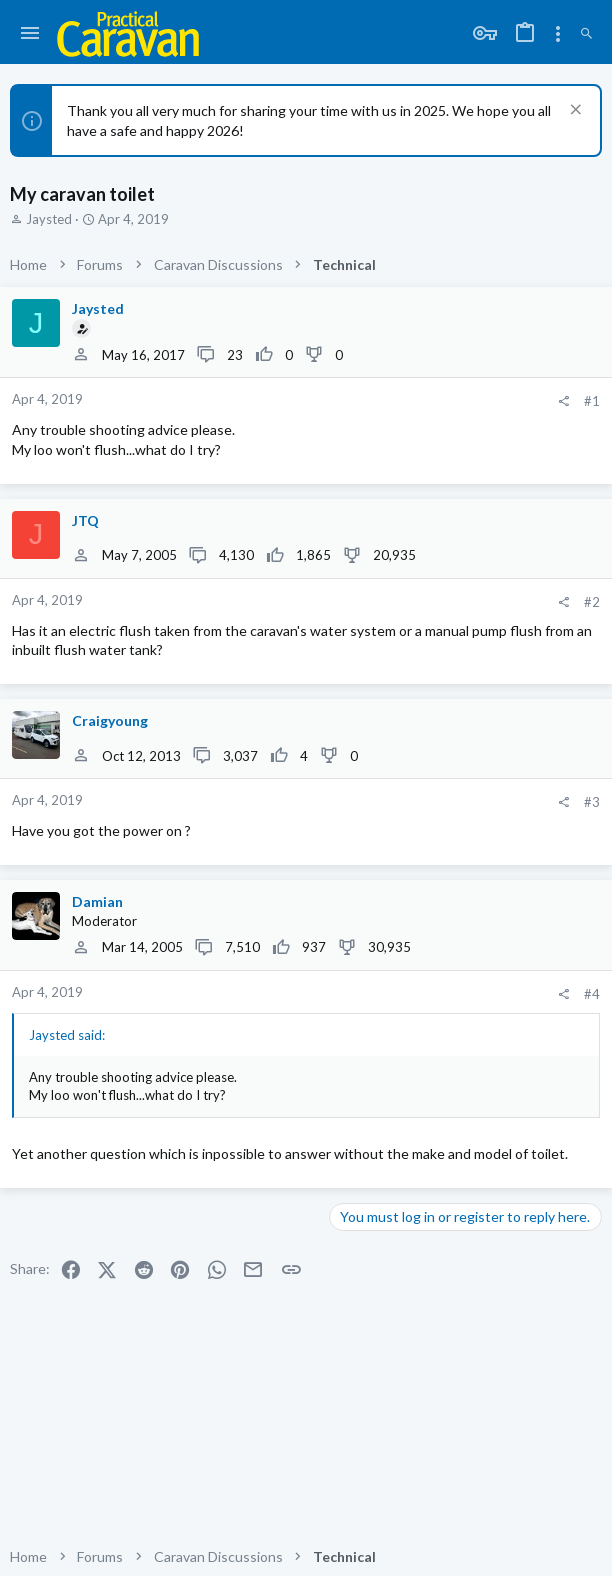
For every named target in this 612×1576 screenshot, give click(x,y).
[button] (30, 34)
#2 (592, 602)
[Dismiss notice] (573, 111)
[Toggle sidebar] (558, 34)
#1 (592, 401)
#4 (592, 994)
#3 (592, 802)
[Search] (586, 34)
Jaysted (49, 219)
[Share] (563, 401)
